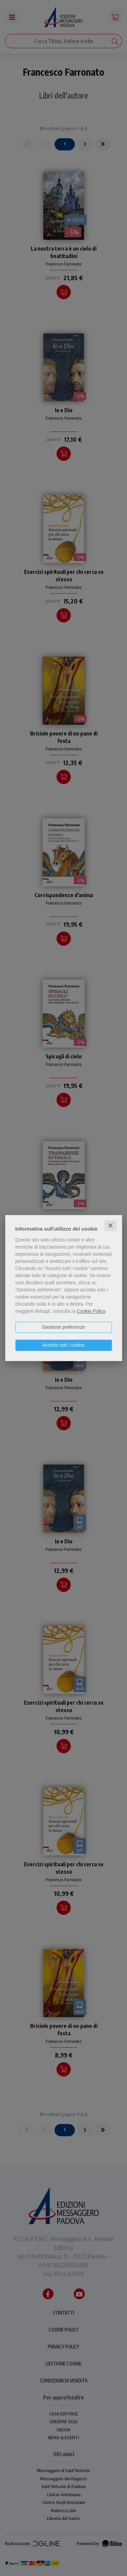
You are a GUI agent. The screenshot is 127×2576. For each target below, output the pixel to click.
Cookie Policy (91, 1311)
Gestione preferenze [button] (63, 1327)
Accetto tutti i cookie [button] (63, 1345)
